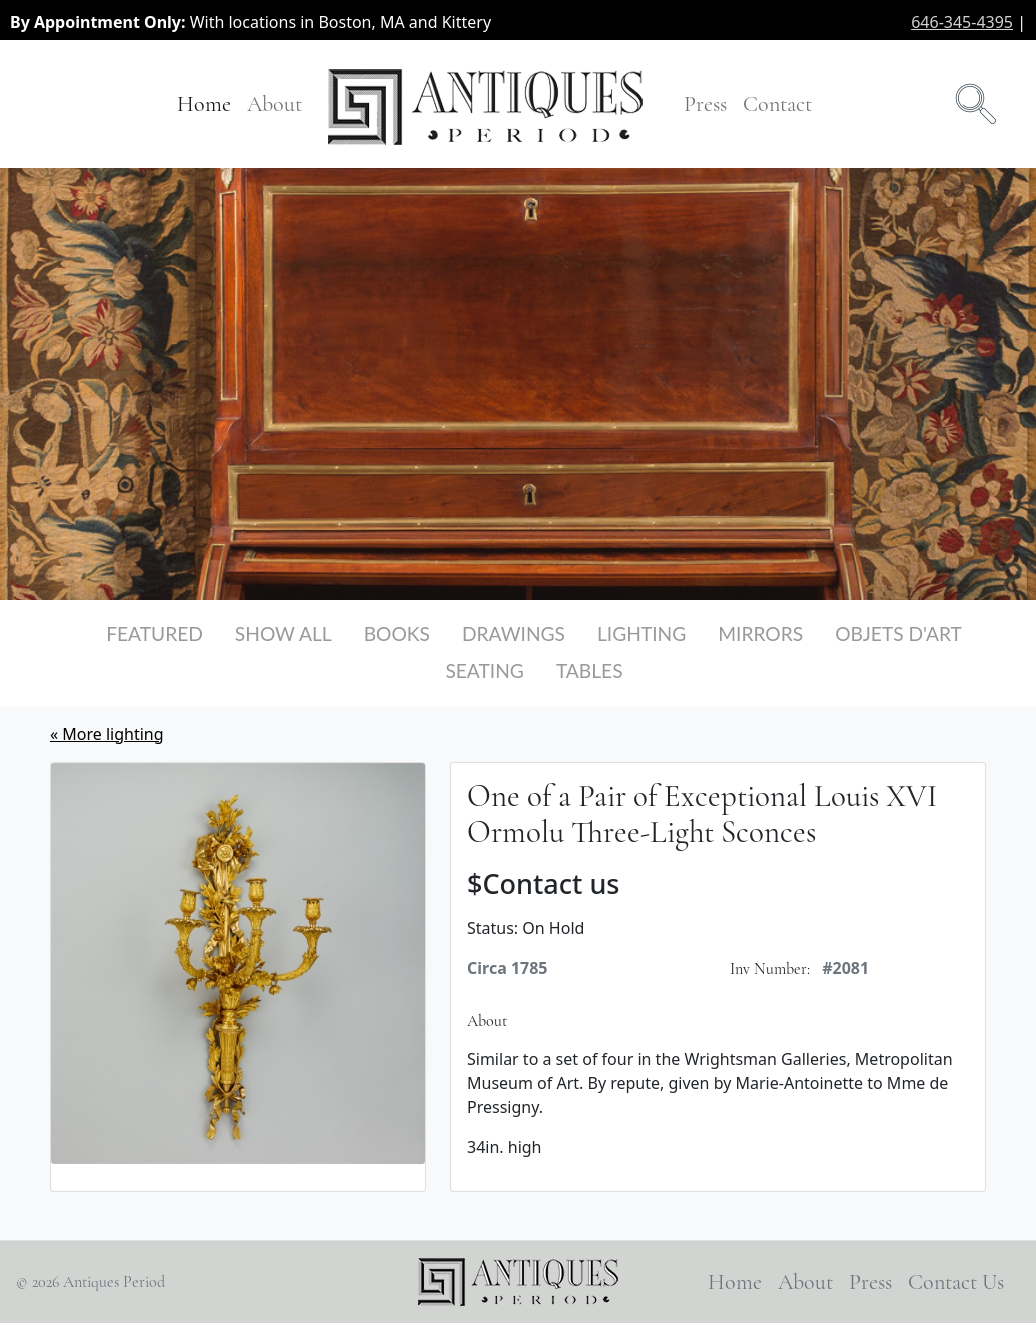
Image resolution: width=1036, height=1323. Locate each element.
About (274, 103)
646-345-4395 (962, 22)
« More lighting (107, 734)
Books (397, 633)
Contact (777, 103)
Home (204, 103)
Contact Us (956, 1281)
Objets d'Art (898, 633)
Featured (154, 633)
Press (705, 103)
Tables (589, 670)
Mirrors (760, 633)
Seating (484, 670)
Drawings (513, 633)
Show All (283, 633)
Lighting (641, 633)
